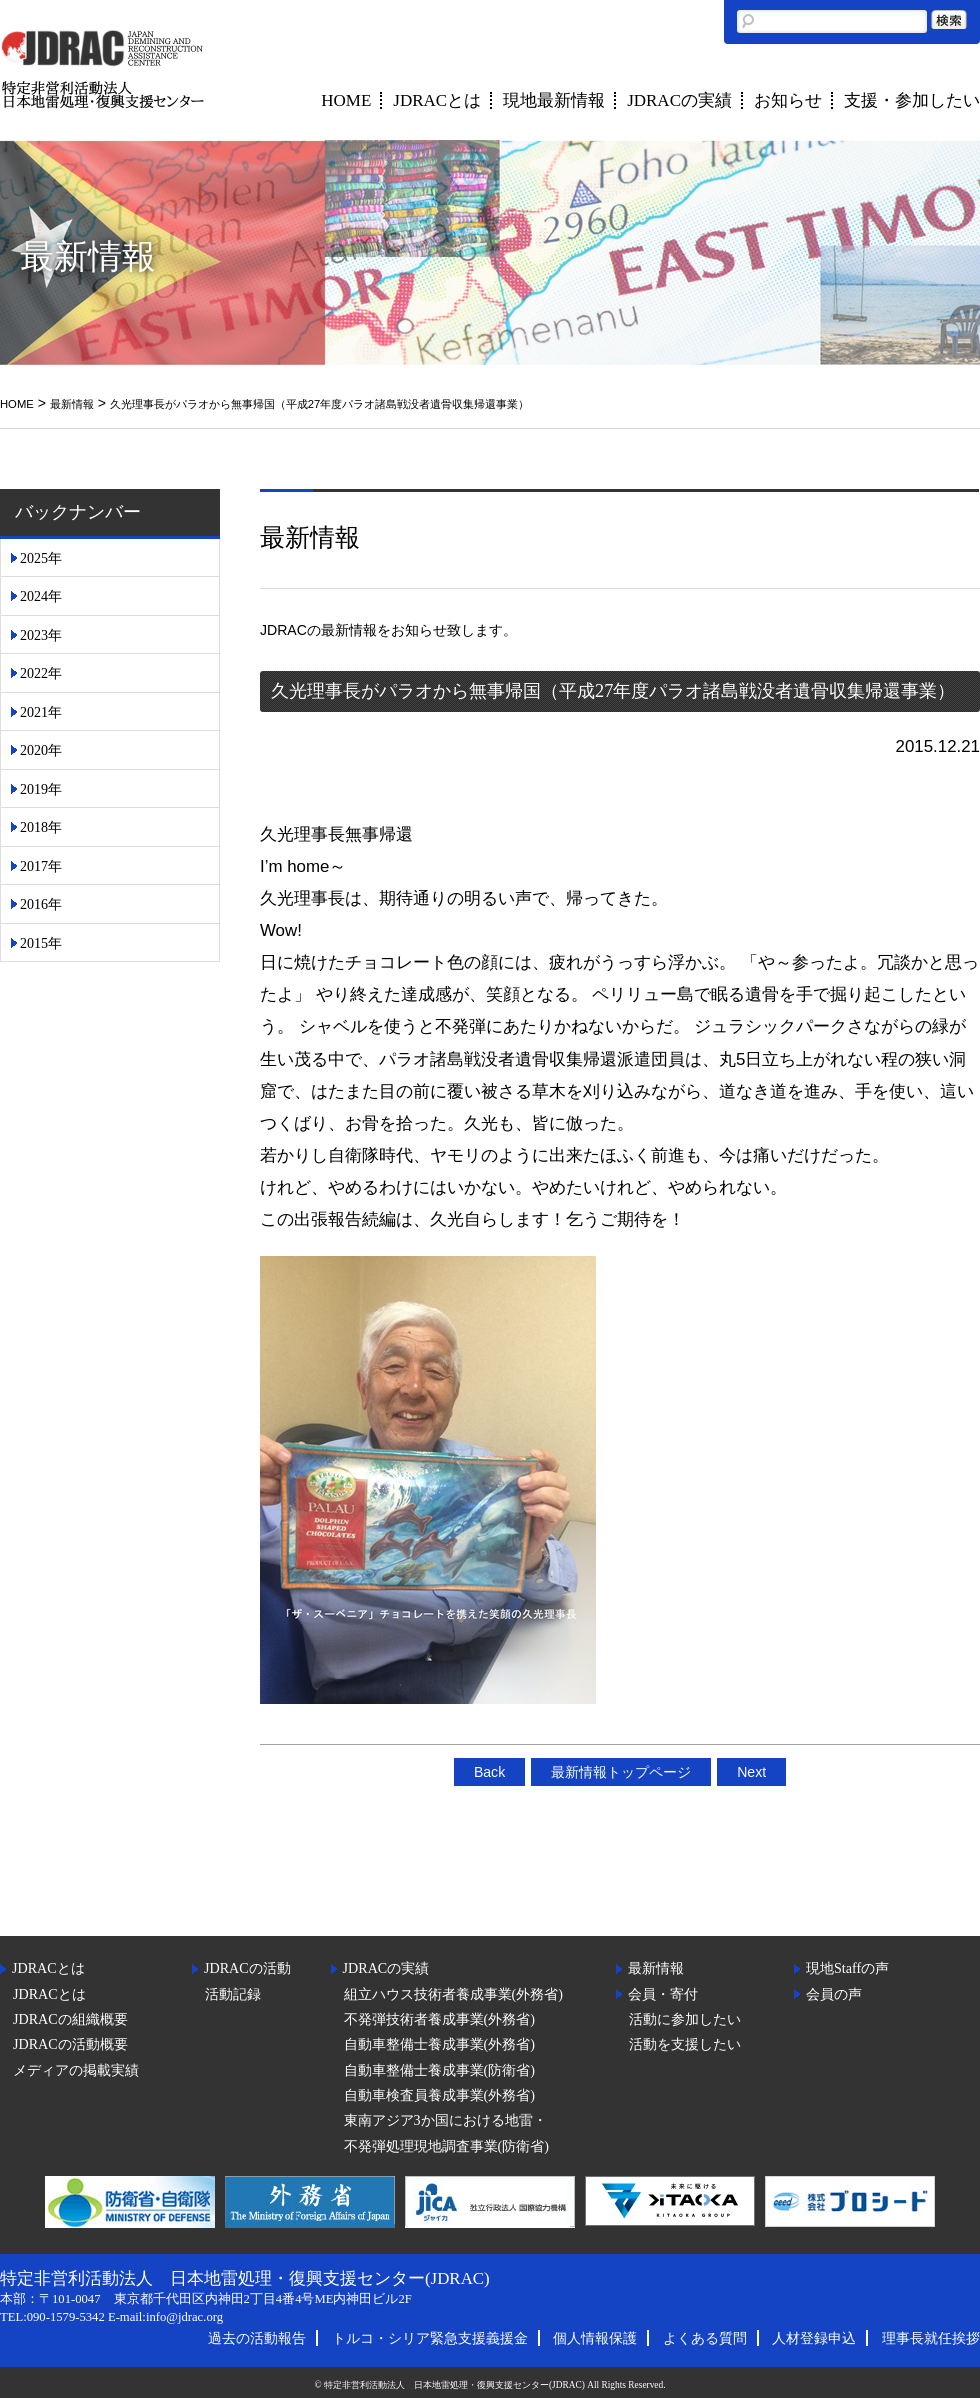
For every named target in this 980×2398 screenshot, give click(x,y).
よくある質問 (705, 2338)
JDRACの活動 (247, 1968)
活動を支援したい (685, 2044)
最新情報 (72, 404)
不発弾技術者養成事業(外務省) (439, 2019)
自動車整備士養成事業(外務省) (439, 2044)
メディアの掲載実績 (76, 2070)
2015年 (41, 943)
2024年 (41, 596)
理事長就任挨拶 (931, 2338)
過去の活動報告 (257, 2338)
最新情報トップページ (621, 1772)
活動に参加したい (685, 2019)
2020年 (41, 750)
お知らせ (788, 100)
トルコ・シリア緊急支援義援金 (430, 2338)
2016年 (41, 904)
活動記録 (233, 1994)
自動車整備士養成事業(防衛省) (439, 2070)
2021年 (41, 712)
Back (489, 1772)
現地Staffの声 (847, 1968)
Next (751, 1772)
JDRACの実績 (679, 100)
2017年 (41, 866)
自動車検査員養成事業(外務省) (439, 2095)
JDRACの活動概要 (70, 2044)
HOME (346, 100)
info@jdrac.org (184, 2317)
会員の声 (834, 1994)
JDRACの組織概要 (70, 2019)
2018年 (41, 827)
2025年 (41, 558)
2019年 (41, 789)
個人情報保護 (595, 2338)
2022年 (41, 673)
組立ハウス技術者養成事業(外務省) (453, 1994)
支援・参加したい (912, 100)
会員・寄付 (663, 1994)
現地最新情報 (554, 100)
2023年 (41, 635)
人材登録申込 (814, 2338)
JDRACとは (437, 100)
